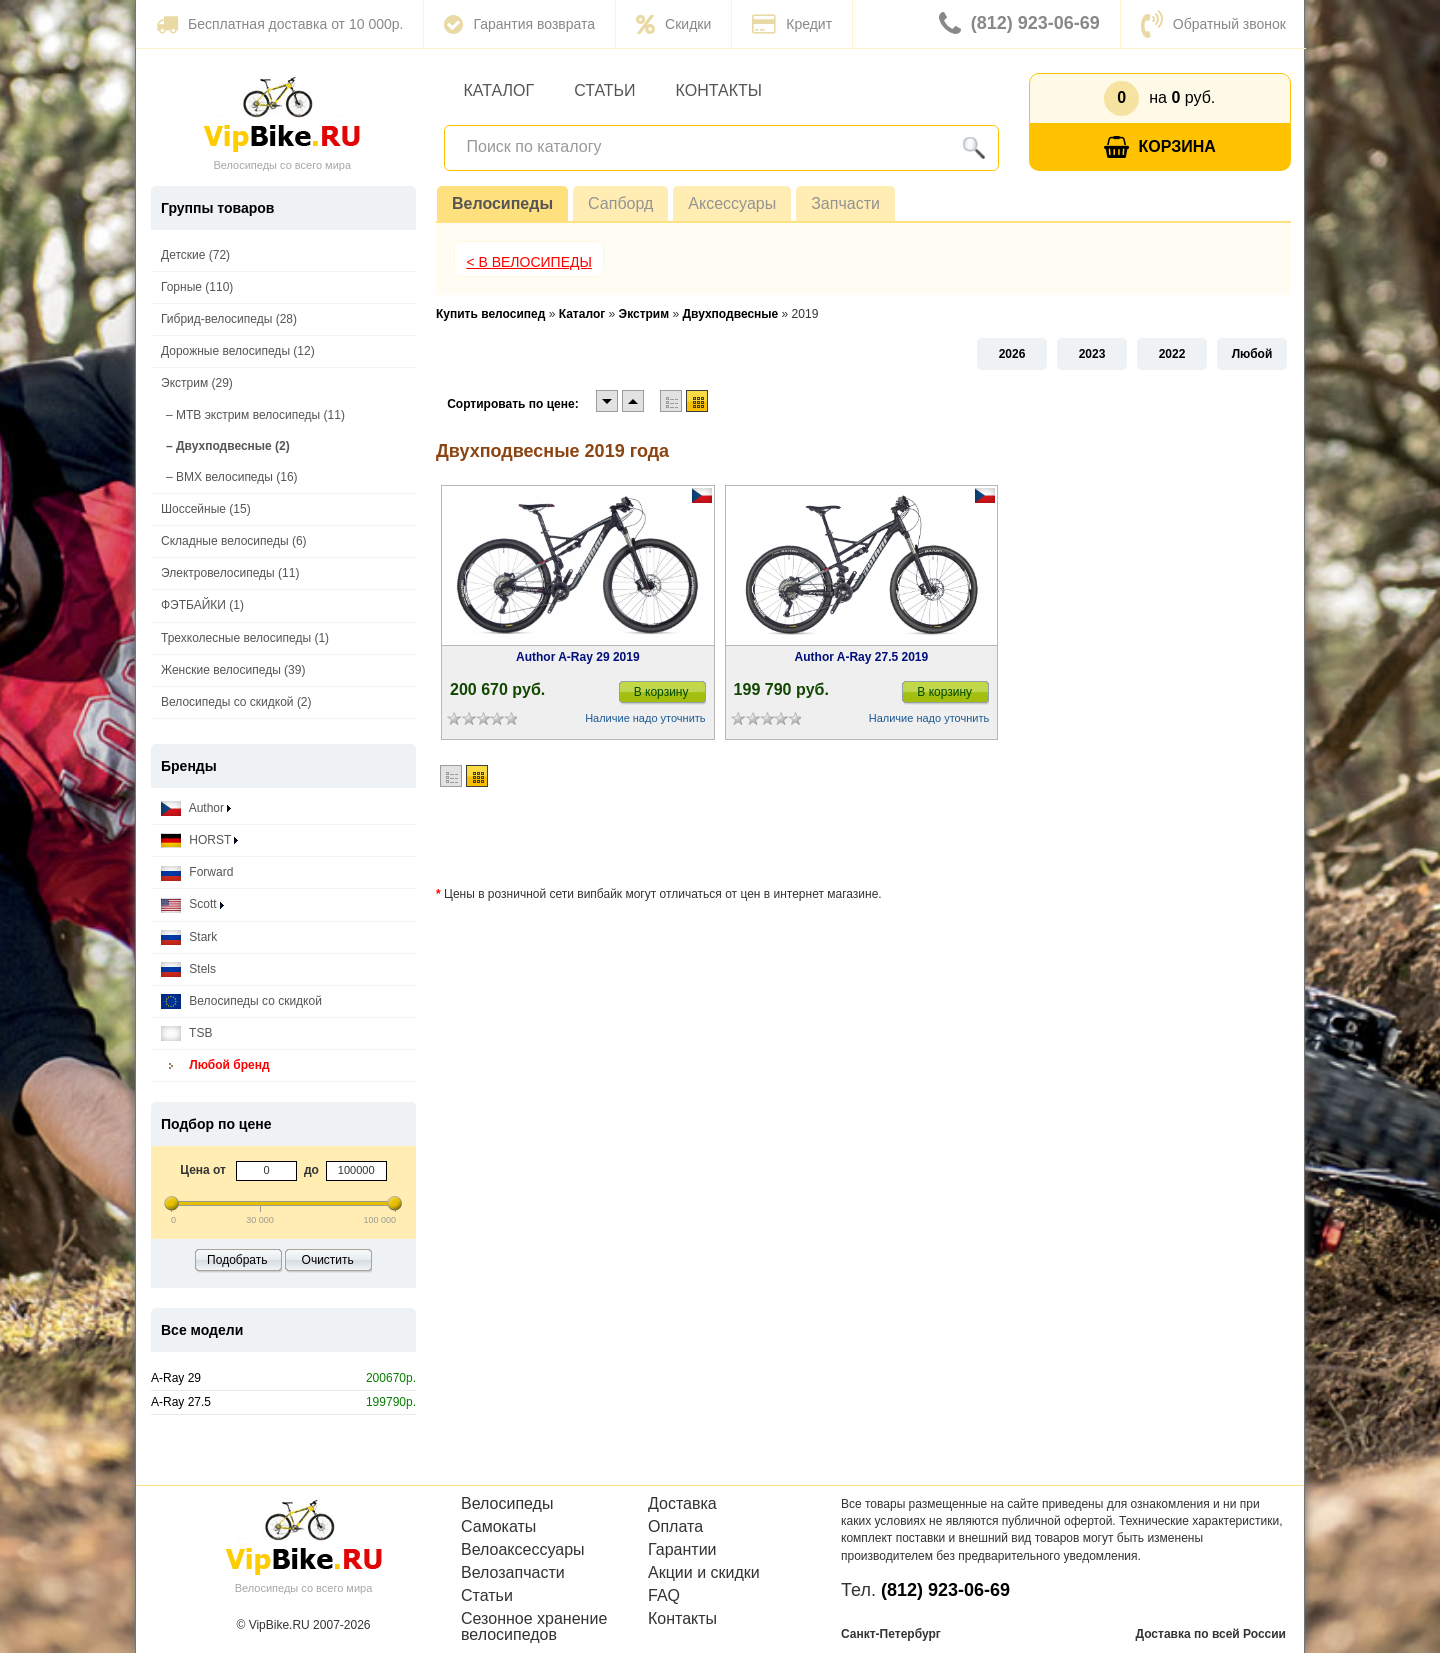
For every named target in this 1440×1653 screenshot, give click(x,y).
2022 (1172, 354)
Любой (1252, 354)
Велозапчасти (513, 1573)
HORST (199, 840)
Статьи (604, 90)
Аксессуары (732, 203)
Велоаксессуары (523, 1550)
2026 (1012, 354)
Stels (188, 969)
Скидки (673, 24)
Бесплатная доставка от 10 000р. (279, 24)
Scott (192, 904)
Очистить (328, 1260)
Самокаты (498, 1527)
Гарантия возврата (519, 24)
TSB (186, 1033)
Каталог (499, 90)
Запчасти (845, 203)
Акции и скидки (704, 1573)
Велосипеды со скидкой (241, 1001)
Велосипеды (502, 203)
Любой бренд (215, 1065)
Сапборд (620, 203)
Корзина (1160, 147)
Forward (197, 872)
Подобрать (237, 1260)
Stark (189, 937)
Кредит (792, 24)
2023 (1092, 354)
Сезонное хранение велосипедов (534, 1627)
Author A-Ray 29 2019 (578, 657)
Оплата (675, 1527)
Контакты (719, 90)
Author (196, 808)
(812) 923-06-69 (1019, 24)
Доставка (682, 1504)
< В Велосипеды (529, 262)
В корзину (661, 692)
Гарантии (682, 1550)
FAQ (664, 1596)
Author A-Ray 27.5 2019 (862, 657)
